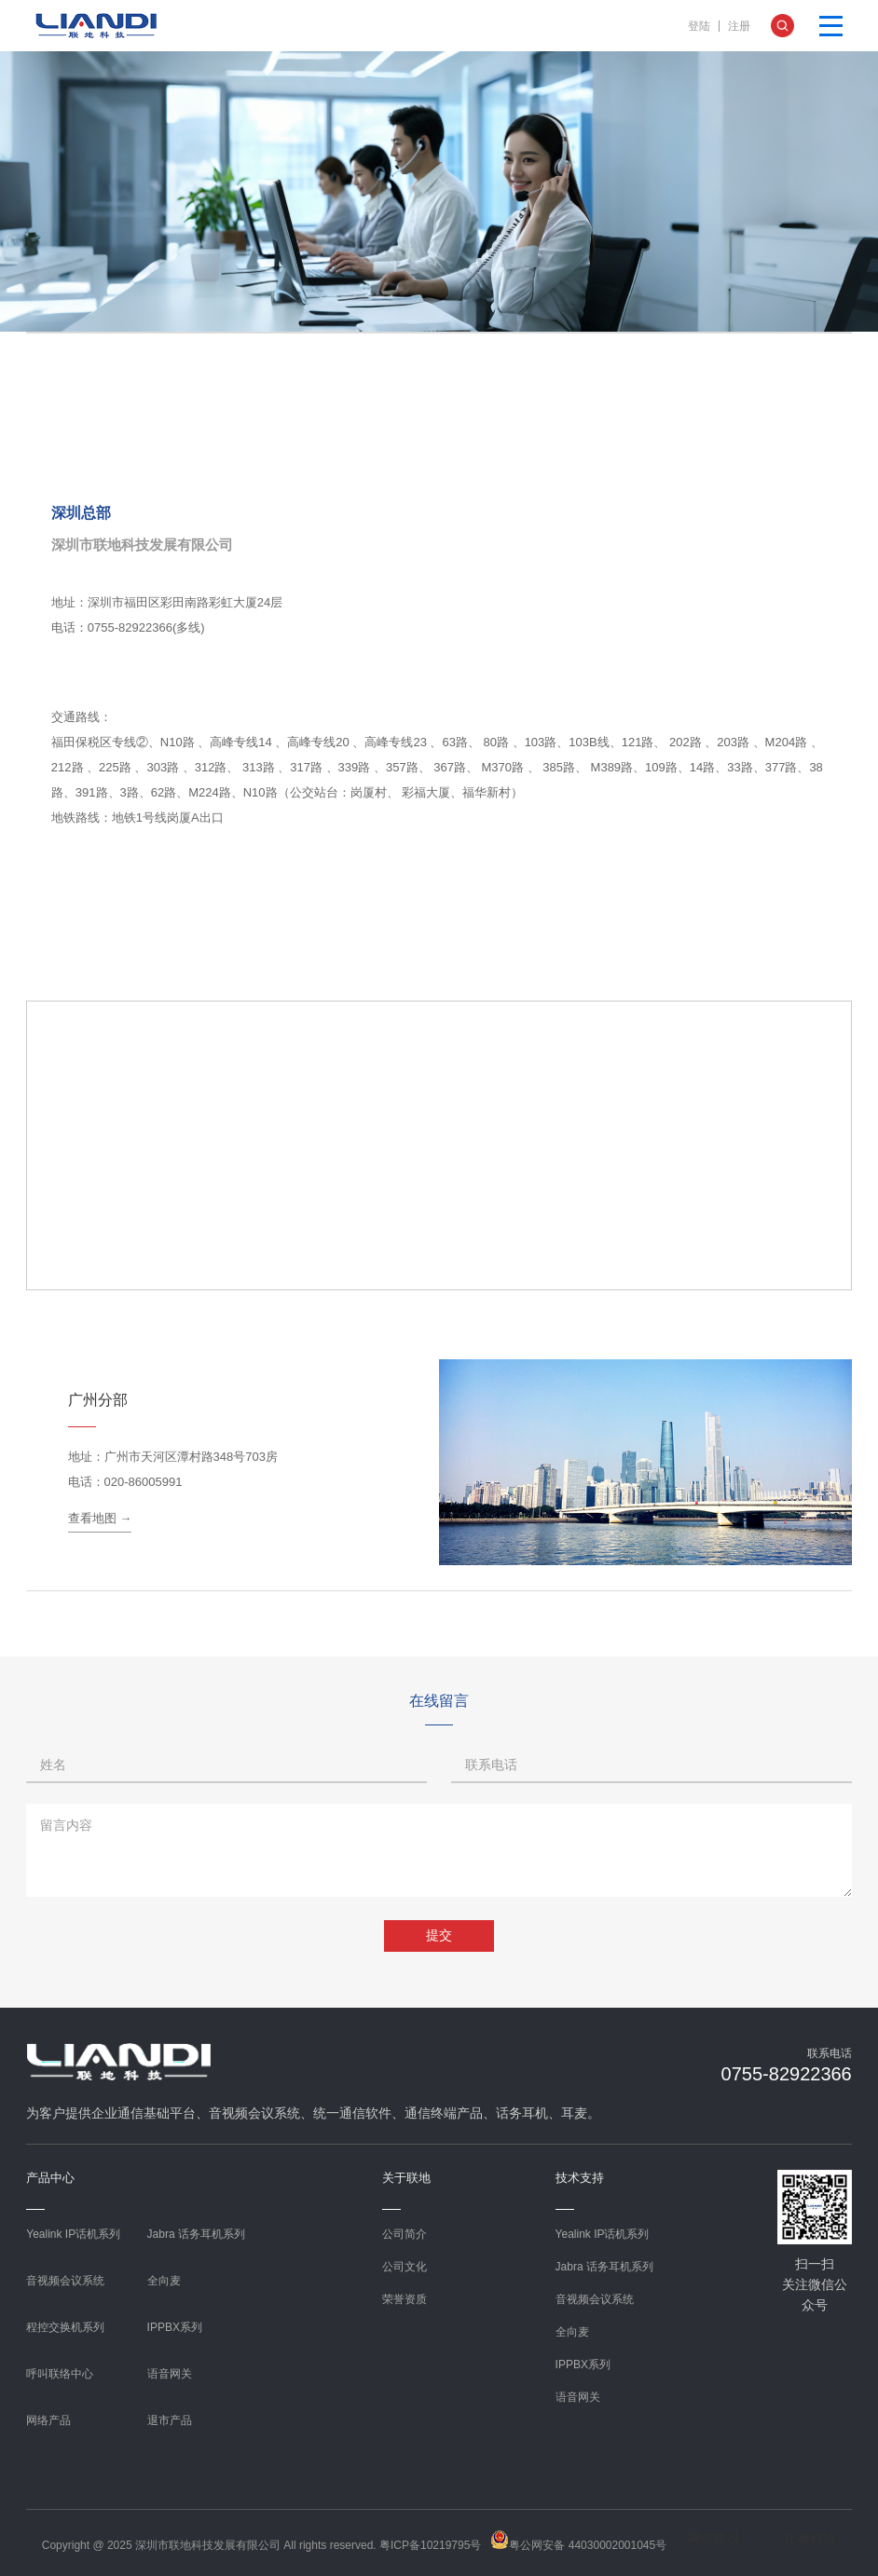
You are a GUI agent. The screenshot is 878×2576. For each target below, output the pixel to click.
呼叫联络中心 (59, 2373)
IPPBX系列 (174, 2327)
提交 (439, 1935)
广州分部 (98, 1400)
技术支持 (580, 2178)
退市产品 (169, 2420)
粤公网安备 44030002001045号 (578, 2541)
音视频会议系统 (65, 2280)
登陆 (699, 26)
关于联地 (406, 2178)
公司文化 (404, 2266)
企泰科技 (810, 2537)
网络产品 (48, 2420)
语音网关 (169, 2373)
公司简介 (404, 2234)
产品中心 (50, 2178)
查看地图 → (100, 1518)
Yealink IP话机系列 (73, 2234)
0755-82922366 (786, 2074)
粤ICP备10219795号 (430, 2545)
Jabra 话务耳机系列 (196, 2234)
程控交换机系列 (65, 2327)
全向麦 (164, 2280)
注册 (739, 26)
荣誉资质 (404, 2299)
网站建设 (714, 2537)
